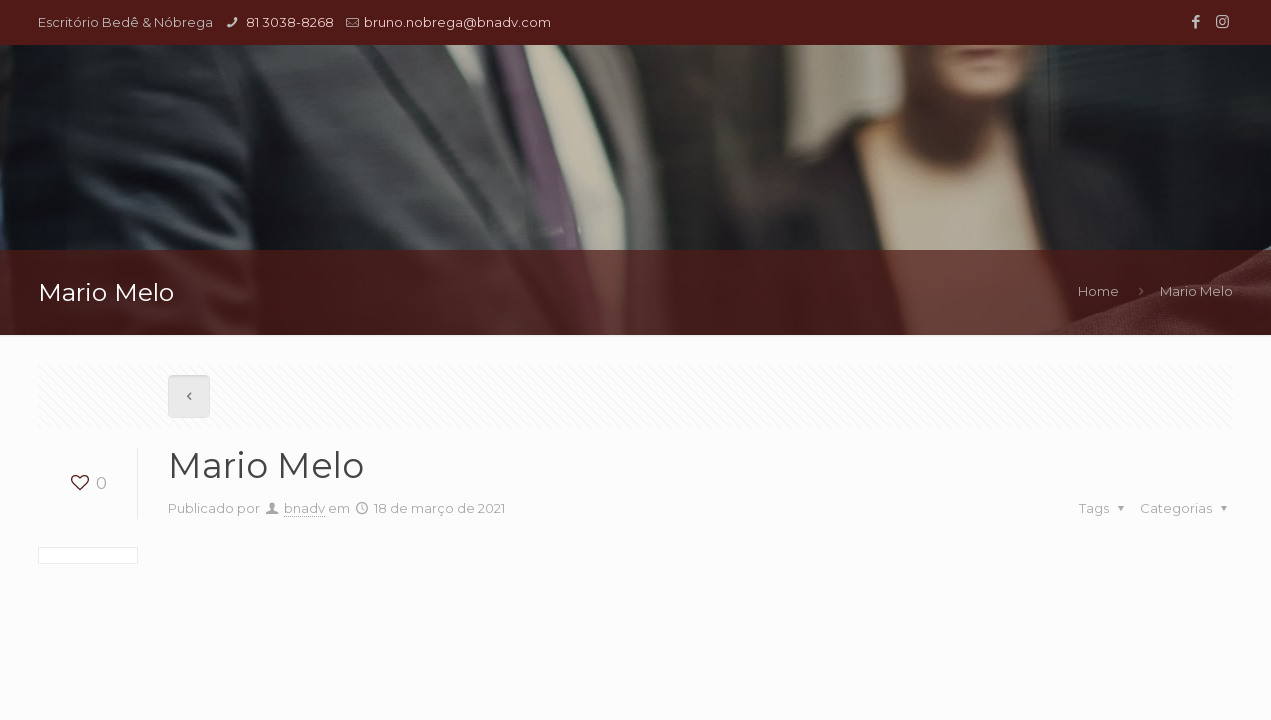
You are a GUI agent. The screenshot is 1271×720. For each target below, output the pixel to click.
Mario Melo (1196, 291)
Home (1098, 291)
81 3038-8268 (288, 22)
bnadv (304, 508)
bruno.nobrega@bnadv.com (457, 22)
